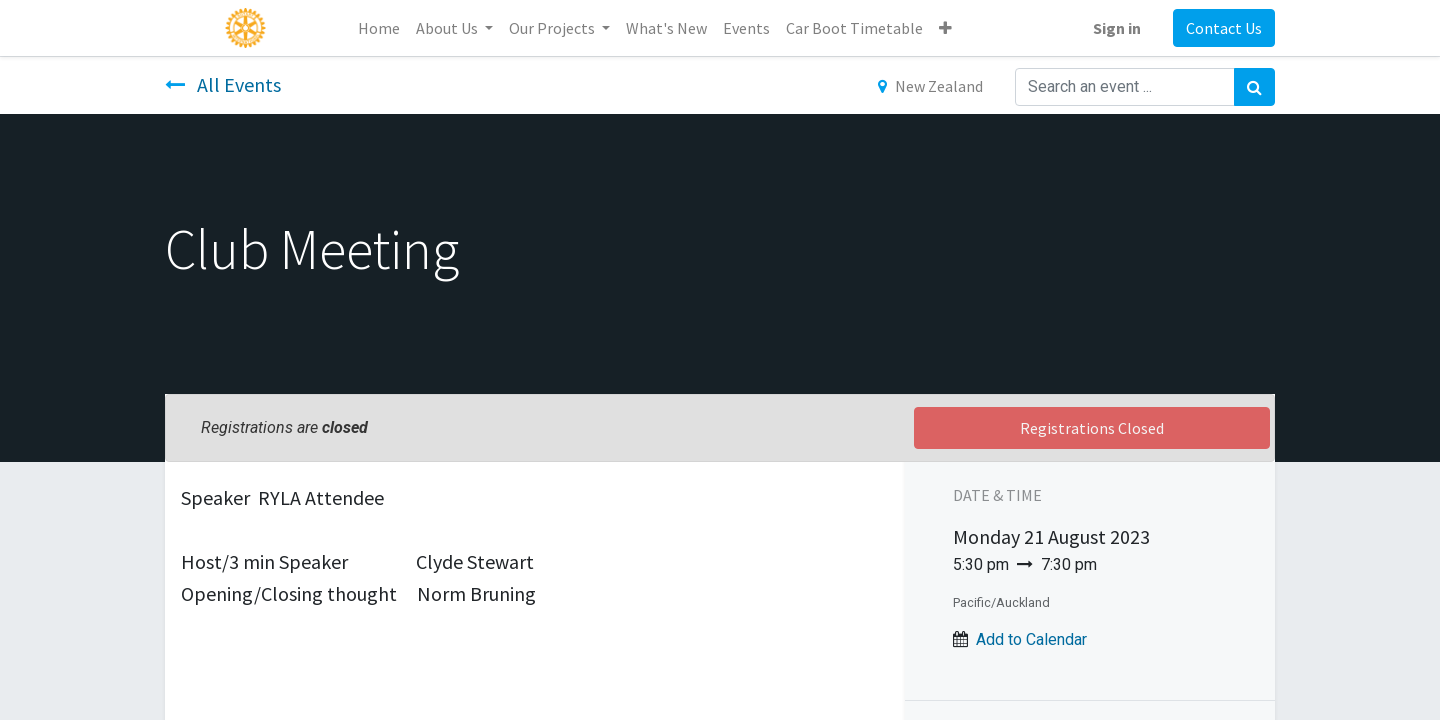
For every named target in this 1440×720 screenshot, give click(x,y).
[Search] (1254, 87)
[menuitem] (379, 28)
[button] (945, 28)
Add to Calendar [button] (1031, 639)
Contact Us (1224, 28)
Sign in (1117, 28)
